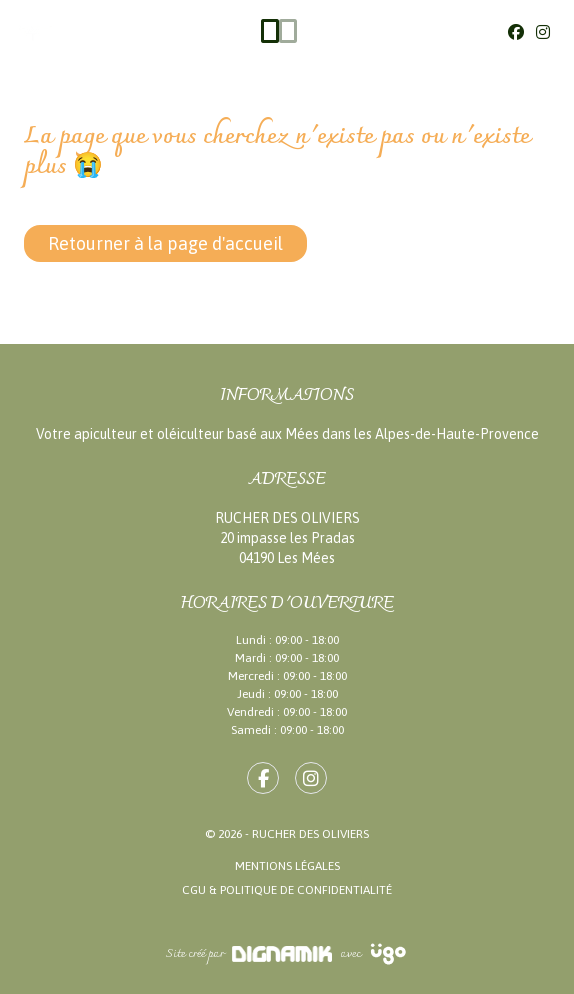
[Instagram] (543, 32)
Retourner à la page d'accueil (165, 243)
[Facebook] (516, 32)
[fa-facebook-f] (263, 778)
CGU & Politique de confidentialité (287, 890)
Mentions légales (287, 866)
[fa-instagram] (311, 778)
